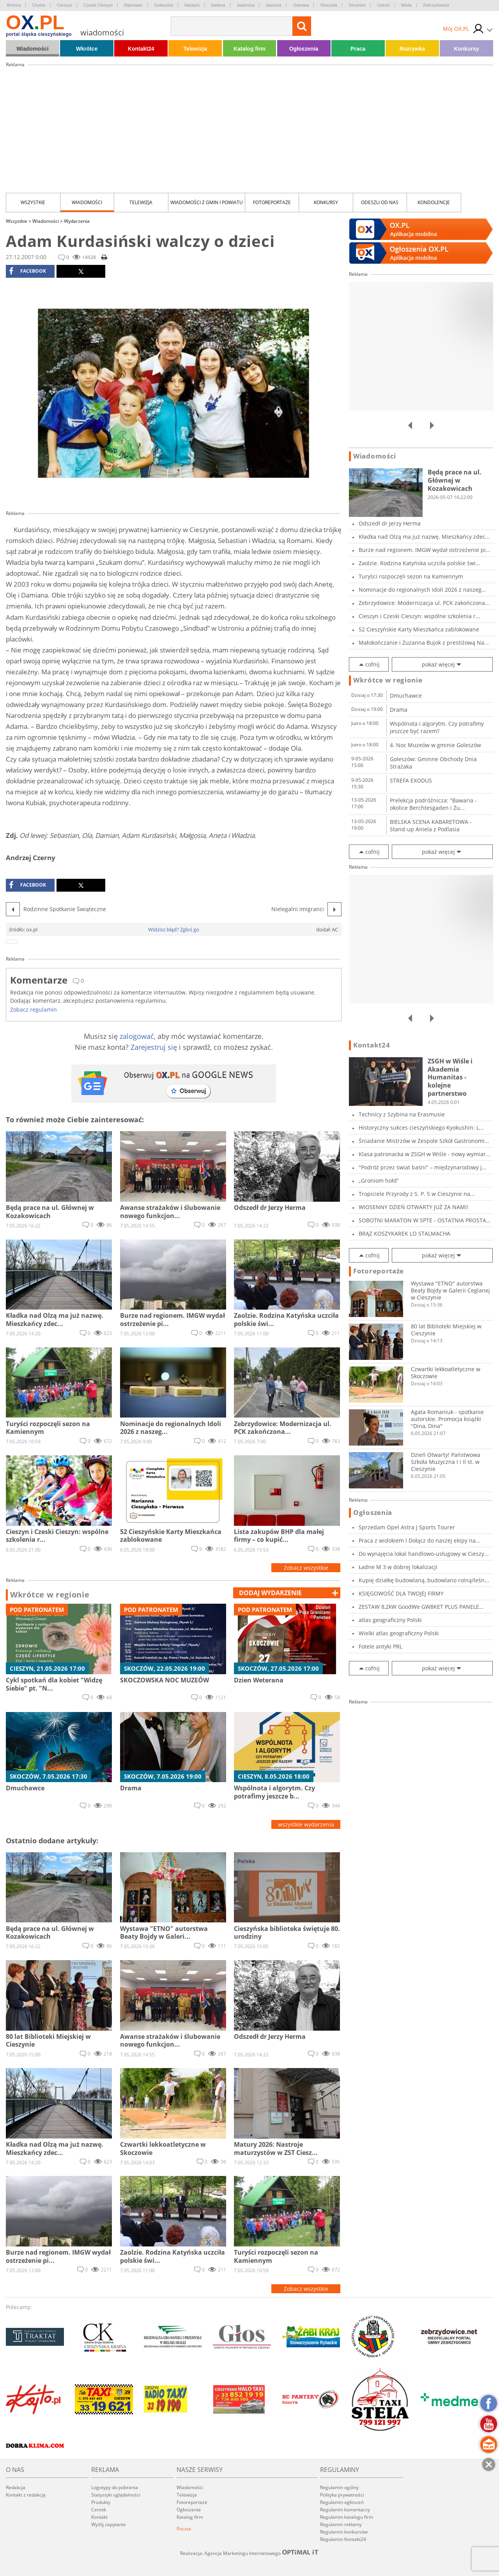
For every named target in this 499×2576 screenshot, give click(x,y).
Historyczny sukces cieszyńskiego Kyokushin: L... (421, 1127)
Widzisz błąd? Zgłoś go (173, 929)
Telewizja (195, 49)
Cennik (98, 2509)
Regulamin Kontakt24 (343, 2539)
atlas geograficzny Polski (390, 1620)
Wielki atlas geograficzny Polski (399, 1633)
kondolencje (434, 202)
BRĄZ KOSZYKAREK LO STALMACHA (404, 1233)
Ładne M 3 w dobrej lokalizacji (398, 1567)
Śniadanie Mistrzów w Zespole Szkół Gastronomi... (424, 1140)
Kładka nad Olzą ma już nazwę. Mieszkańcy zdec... (424, 536)
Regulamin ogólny (339, 2487)
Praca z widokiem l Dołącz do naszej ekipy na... (419, 1540)
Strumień (357, 5)
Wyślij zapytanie (108, 2524)
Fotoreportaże (272, 202)
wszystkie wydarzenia (306, 1824)
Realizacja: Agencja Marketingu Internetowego (249, 2553)
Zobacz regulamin (33, 1009)
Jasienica (246, 5)
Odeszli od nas (379, 202)
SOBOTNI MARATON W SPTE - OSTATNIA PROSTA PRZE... (422, 1220)
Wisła (406, 5)
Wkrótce (86, 49)
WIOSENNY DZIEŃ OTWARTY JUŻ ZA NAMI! (413, 1207)
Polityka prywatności (342, 2494)
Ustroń (383, 5)
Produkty (100, 2502)
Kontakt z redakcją (26, 2494)
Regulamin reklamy (341, 2524)
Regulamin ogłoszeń (342, 2502)
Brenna (14, 5)
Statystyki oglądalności (115, 2494)
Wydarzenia (77, 221)
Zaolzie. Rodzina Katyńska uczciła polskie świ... (419, 563)
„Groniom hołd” (379, 1180)
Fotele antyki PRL (380, 1646)
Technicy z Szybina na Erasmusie (402, 1114)
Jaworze (273, 5)
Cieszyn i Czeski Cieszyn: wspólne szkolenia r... (419, 616)
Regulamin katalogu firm (346, 2517)
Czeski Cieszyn (98, 5)
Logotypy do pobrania (114, 2487)
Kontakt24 (141, 49)
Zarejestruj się (154, 1047)
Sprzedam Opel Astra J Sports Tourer (407, 1527)
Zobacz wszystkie (306, 1567)
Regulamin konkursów (344, 2531)
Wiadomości (32, 49)
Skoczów (328, 5)
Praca (357, 49)
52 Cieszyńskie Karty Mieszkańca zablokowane (419, 629)
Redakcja (15, 2487)
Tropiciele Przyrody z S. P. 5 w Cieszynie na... (417, 1193)
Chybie (38, 5)
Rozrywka (412, 49)
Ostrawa (301, 5)
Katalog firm (249, 49)
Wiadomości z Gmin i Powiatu (206, 202)
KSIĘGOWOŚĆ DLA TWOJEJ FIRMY (401, 1593)
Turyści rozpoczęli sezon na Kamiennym (411, 576)
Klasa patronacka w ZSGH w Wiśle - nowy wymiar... (424, 1154)
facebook (27, 271)
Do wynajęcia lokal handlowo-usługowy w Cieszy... (424, 1553)
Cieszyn (64, 5)
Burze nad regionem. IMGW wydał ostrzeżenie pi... (424, 550)
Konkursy (466, 49)
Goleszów (163, 5)
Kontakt (99, 2517)
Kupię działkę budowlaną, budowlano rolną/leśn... (424, 1580)
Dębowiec (133, 5)
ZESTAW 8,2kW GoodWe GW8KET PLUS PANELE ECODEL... (419, 1606)
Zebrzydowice (436, 5)
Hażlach (192, 5)
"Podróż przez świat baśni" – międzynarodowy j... (423, 1167)
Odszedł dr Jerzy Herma (390, 523)
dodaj (270, 1593)
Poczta (184, 2528)
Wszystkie (33, 202)
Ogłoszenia (304, 49)
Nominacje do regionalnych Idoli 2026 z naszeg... (422, 589)
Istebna (218, 5)
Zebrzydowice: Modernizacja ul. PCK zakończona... (424, 603)
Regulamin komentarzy (345, 2509)
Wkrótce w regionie (50, 1594)
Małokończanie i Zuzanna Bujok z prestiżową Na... (424, 642)
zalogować (137, 1036)
